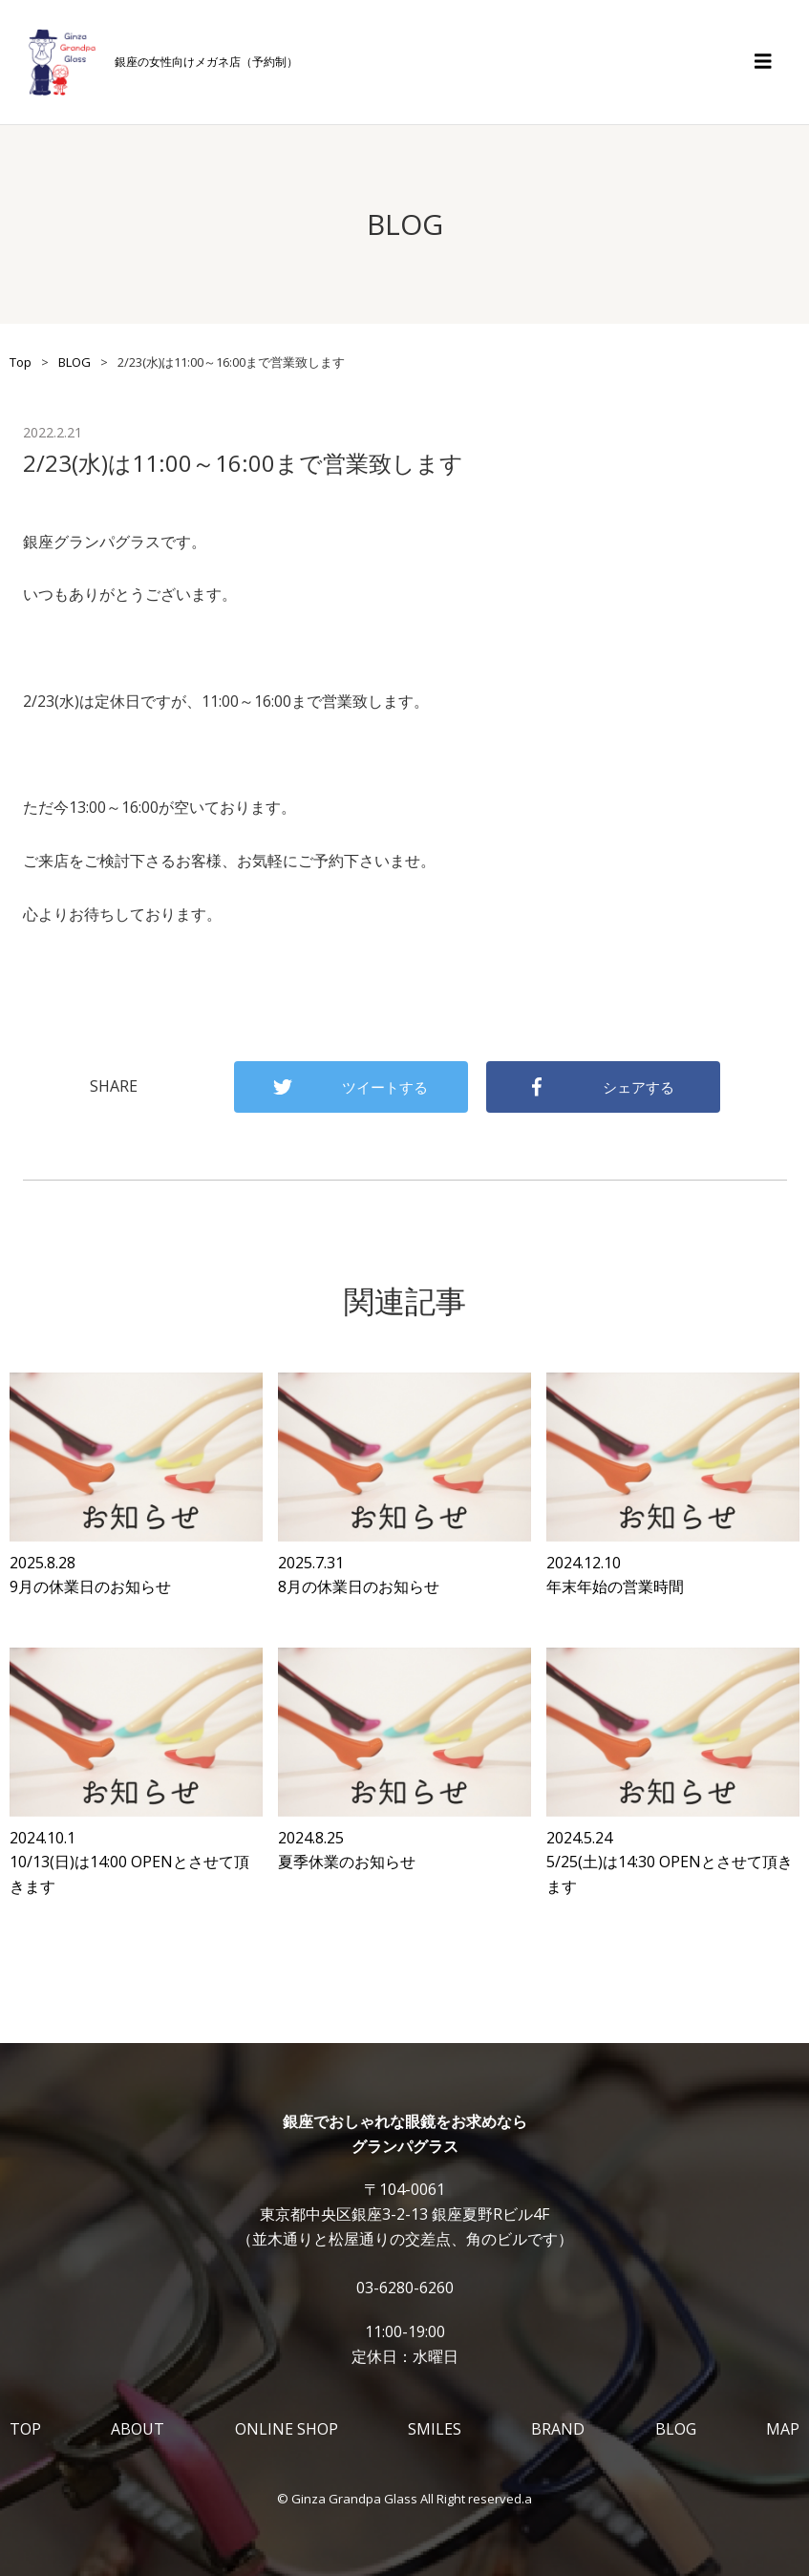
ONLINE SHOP (286, 2428)
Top (21, 362)
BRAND (558, 2428)
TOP (25, 2428)
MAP (782, 2428)
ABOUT (137, 2428)
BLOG (74, 362)
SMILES (434, 2428)
